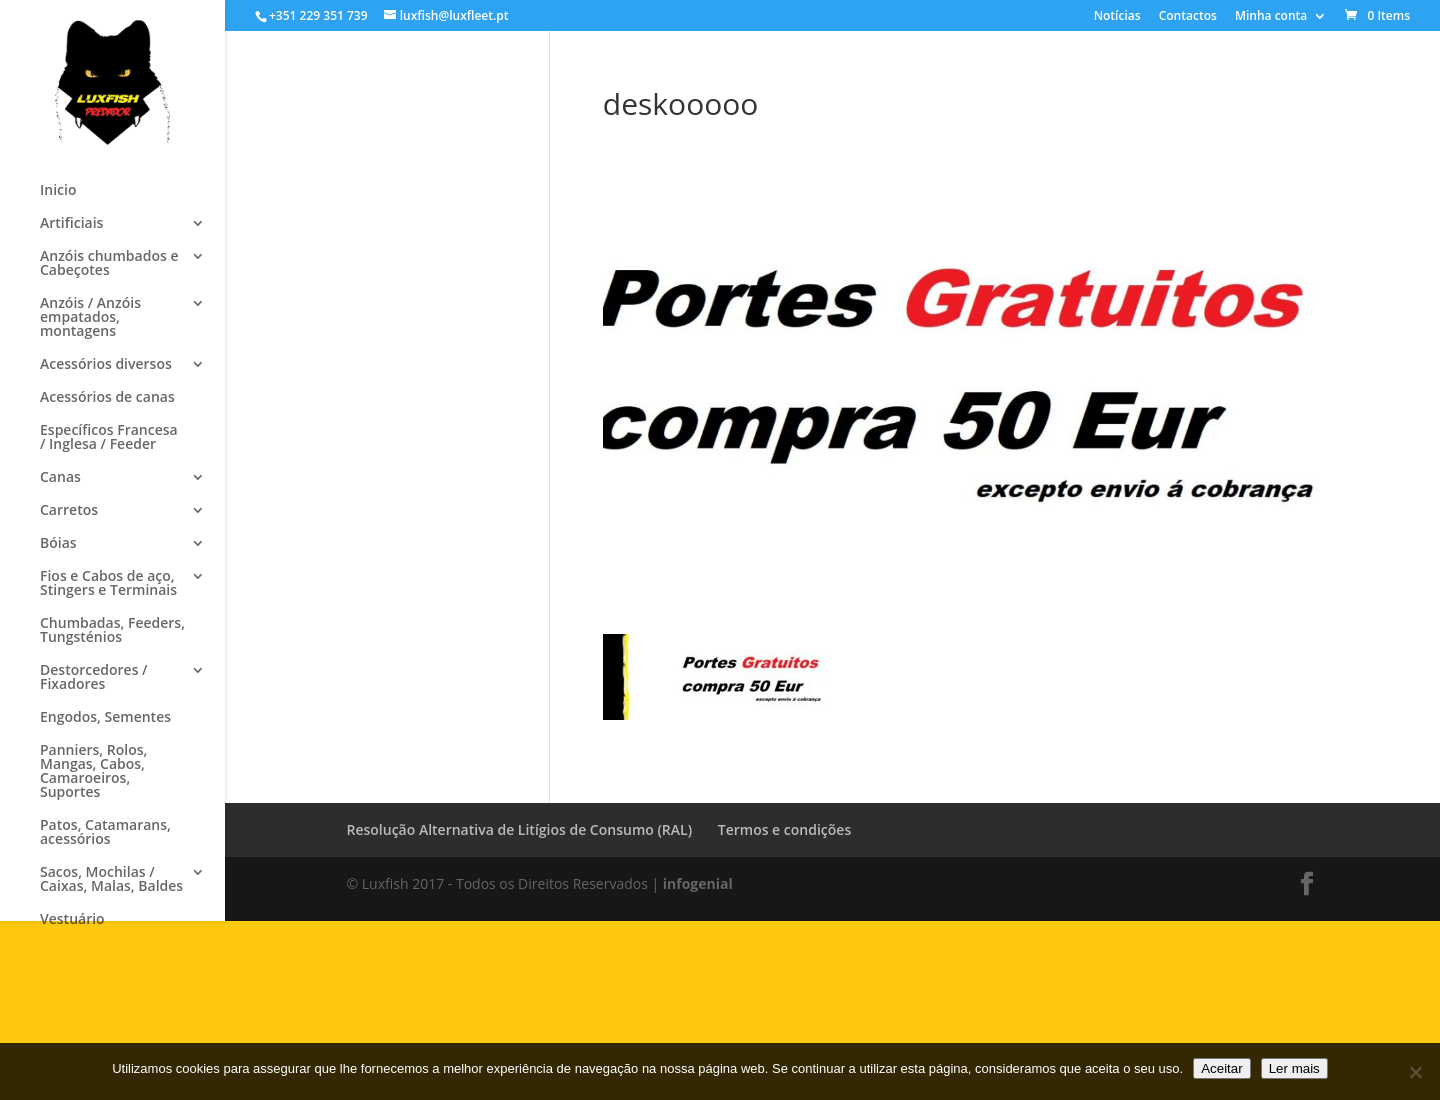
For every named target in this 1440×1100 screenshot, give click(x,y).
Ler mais (1294, 1068)
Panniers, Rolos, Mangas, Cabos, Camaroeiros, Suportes (93, 772)
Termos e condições (784, 829)
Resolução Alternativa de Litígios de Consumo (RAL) (520, 829)
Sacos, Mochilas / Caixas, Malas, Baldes (111, 880)
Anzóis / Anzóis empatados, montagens (90, 318)
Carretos (69, 511)
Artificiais (71, 224)
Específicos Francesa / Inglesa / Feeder (109, 438)
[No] (1415, 1072)
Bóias (58, 544)
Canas (60, 478)
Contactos (1188, 17)
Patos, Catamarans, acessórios (105, 833)
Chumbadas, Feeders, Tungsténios (112, 631)
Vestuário (72, 920)
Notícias (1117, 17)
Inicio (58, 191)
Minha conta (1271, 17)
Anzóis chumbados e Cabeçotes (109, 264)
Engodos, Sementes (105, 718)
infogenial (698, 883)
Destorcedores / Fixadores (94, 678)
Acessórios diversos (106, 365)
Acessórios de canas (107, 398)
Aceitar (1221, 1068)
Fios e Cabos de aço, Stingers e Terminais (108, 584)
